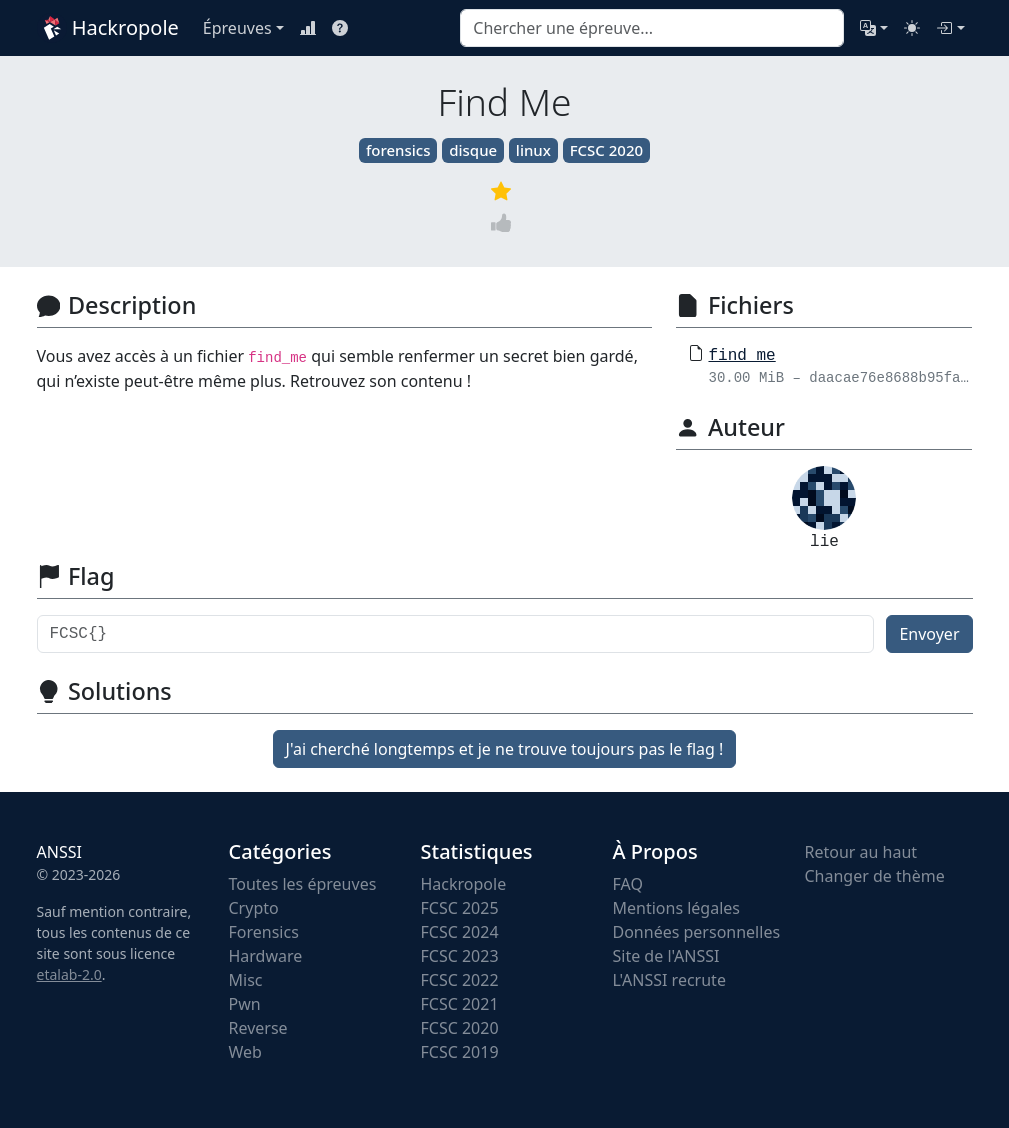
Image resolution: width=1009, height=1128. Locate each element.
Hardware (266, 956)
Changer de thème (875, 876)
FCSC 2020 (606, 150)
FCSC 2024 (460, 932)
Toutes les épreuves (303, 884)
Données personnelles (697, 932)
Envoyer (929, 634)
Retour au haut (861, 852)
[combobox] (652, 28)
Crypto (254, 908)
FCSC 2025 (460, 908)
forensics (398, 150)
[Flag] (456, 634)
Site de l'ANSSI (666, 956)
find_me (741, 356)
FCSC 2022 (460, 980)
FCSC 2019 (460, 1052)
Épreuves (237, 28)
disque (473, 150)
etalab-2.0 (69, 974)
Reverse (258, 1028)
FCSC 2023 (460, 956)
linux (533, 150)
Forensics (264, 932)
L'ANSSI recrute (669, 980)
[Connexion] (950, 28)
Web (245, 1052)
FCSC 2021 (460, 1004)
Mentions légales (677, 908)
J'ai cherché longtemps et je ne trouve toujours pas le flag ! (505, 749)
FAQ (628, 884)
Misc (246, 980)
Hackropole (108, 28)
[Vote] (505, 222)
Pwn (245, 1004)
